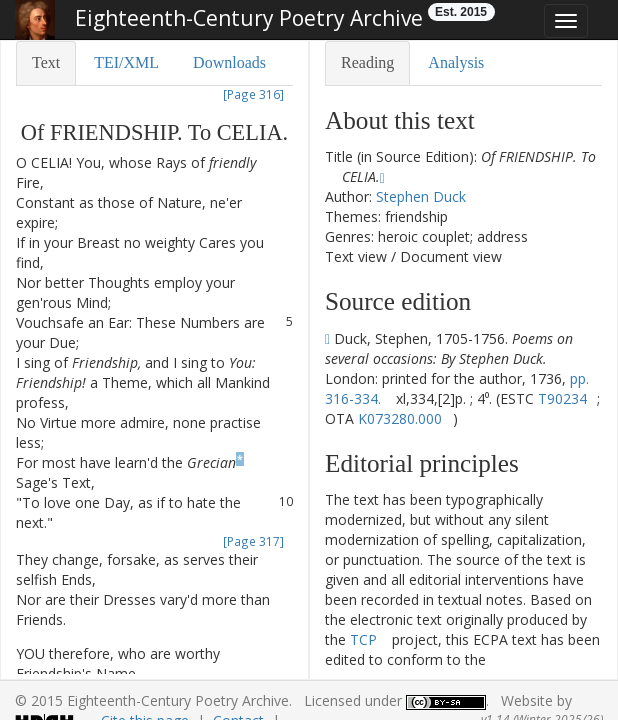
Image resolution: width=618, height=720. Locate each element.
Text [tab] (46, 62)
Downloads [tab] (229, 62)
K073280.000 (400, 418)
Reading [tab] (367, 62)
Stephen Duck (421, 196)
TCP (363, 639)
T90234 (562, 398)
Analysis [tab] (456, 62)
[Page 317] (253, 541)
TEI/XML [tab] (126, 62)
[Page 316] (253, 94)
